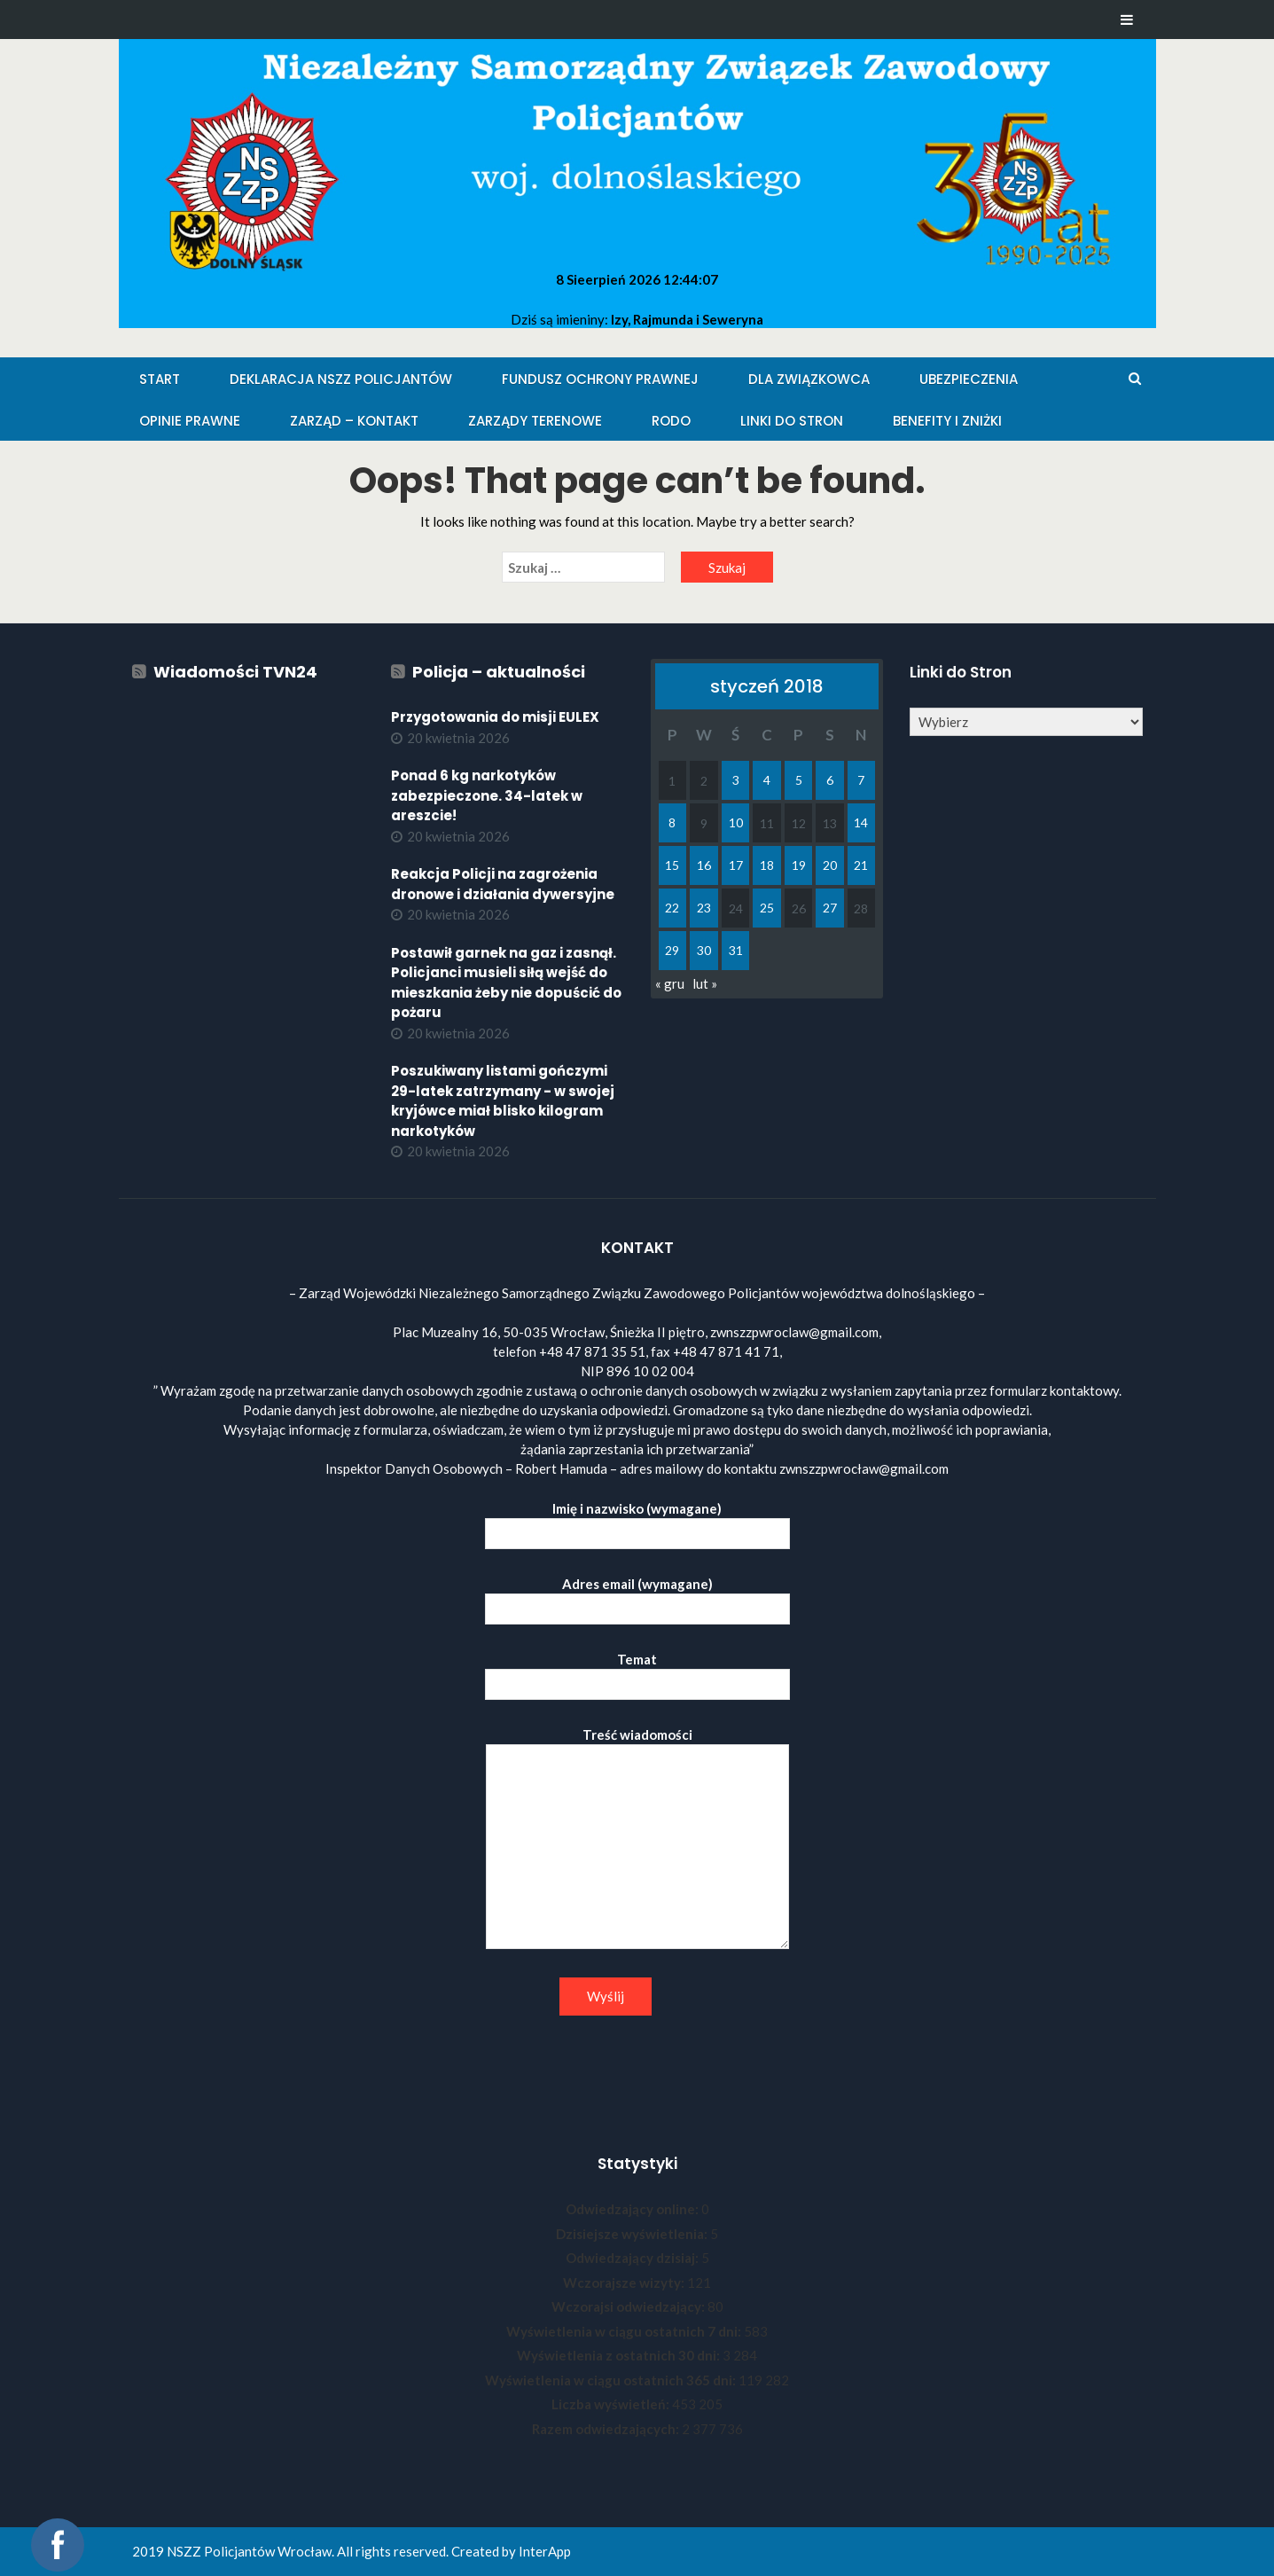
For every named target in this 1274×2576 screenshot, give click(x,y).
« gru (669, 983)
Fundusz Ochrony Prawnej (600, 379)
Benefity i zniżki (947, 420)
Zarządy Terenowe (535, 420)
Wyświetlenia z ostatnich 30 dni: (620, 2355)
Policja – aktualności (498, 672)
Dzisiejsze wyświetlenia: (633, 2234)
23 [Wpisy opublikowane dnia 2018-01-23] (704, 907)
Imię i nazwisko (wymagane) (637, 1521)
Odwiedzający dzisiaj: (633, 2258)
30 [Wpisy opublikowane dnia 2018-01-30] (704, 950)
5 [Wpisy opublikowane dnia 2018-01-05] (798, 779)
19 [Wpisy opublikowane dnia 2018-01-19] (799, 865)
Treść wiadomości (637, 1839)
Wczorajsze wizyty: (625, 2282)
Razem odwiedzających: (607, 2429)
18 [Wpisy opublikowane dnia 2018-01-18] (767, 865)
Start (159, 379)
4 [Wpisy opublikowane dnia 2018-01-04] (766, 779)
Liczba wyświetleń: (611, 2404)
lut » (704, 983)
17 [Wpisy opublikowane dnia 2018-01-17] (736, 865)
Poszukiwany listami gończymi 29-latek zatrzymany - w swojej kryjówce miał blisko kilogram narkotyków (502, 1100)
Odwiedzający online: (633, 2209)
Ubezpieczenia (968, 379)
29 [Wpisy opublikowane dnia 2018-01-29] (672, 950)
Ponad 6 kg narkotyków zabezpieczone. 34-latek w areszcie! (486, 795)
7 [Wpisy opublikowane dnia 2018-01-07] (860, 779)
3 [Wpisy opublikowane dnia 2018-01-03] (735, 779)
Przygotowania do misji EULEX (495, 717)
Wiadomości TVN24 (235, 672)
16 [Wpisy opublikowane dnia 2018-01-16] (704, 865)
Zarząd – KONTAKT (354, 420)
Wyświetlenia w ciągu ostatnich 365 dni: (612, 2380)
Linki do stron (791, 420)
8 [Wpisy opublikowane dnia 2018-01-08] (672, 822)
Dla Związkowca (809, 379)
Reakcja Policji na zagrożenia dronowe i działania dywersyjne (502, 884)
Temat (637, 1672)
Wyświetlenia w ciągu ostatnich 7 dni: (625, 2331)
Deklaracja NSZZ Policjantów (341, 379)
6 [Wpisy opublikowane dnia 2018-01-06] (829, 779)
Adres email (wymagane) (637, 1596)
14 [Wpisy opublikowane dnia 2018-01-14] (861, 822)
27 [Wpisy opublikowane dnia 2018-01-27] (830, 907)
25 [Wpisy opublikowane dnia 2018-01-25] (767, 907)
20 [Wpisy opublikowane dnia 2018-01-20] (830, 865)
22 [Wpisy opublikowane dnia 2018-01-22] (672, 907)
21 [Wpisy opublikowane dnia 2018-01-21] (861, 865)
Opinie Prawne (189, 420)
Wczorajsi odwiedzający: (629, 2306)
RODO (671, 420)
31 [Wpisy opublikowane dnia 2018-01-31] (736, 950)
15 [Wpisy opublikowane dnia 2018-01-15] (672, 865)
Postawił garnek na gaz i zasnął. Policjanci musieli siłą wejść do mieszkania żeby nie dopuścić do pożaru (506, 982)
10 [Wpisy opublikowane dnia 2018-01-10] (736, 822)
